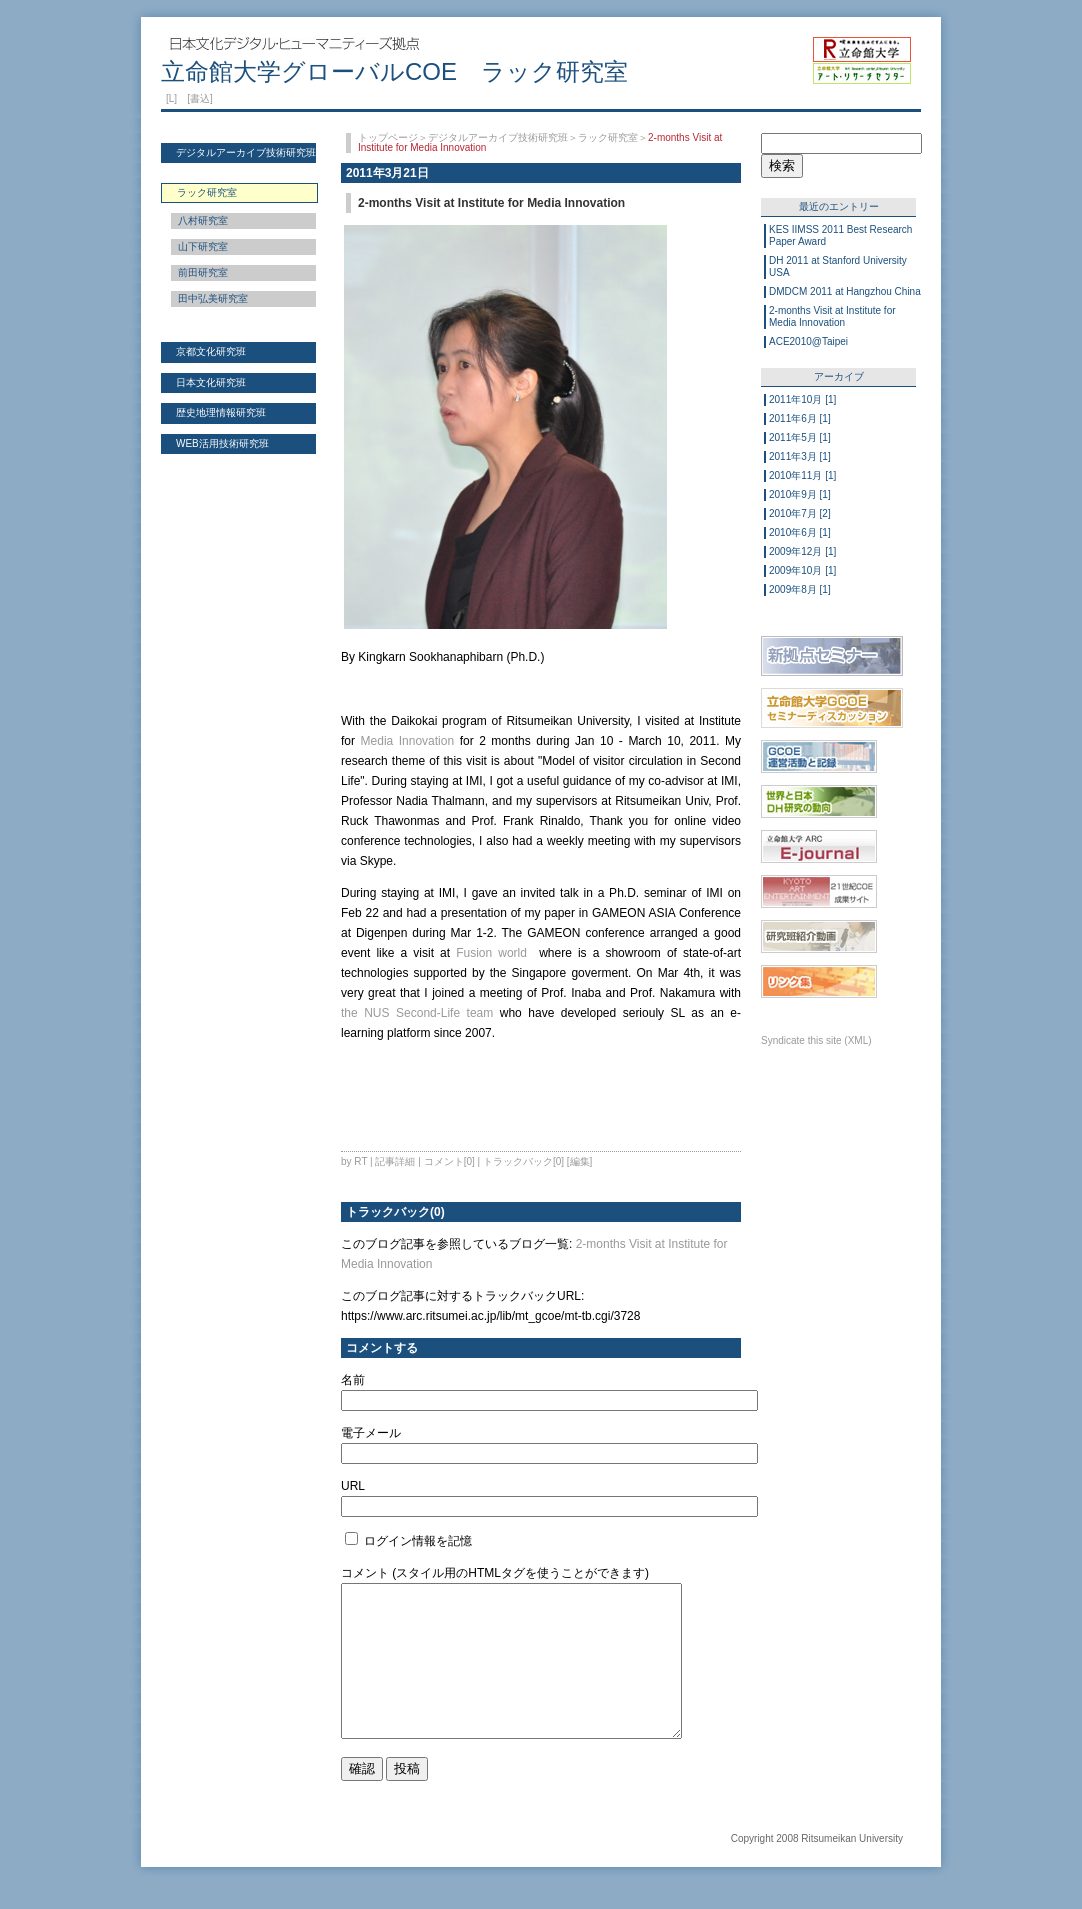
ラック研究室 (608, 137)
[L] (171, 98)
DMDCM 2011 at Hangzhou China (845, 291)
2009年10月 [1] (802, 570)
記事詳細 (395, 1161)
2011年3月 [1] (800, 456)
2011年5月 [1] (800, 437)
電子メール (371, 1433)
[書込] (200, 98)
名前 (353, 1380)
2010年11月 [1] (802, 475)
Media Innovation (408, 741)
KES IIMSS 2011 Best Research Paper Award (840, 235)
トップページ (388, 137)
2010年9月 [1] (800, 494)
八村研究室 (203, 220)
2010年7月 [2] (800, 513)
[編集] (580, 1161)
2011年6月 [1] (800, 418)
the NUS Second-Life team (417, 1013)
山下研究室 (203, 246)
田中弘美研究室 (213, 298)
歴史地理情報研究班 (221, 412)
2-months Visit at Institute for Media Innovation (832, 316)
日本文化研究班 (211, 382)
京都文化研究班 (211, 351)
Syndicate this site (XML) (816, 1040)
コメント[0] (449, 1161)
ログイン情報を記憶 (408, 1541)
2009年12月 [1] (802, 551)
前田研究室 (203, 272)
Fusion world (491, 953)
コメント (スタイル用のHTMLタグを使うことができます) (495, 1573)
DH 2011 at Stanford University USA (838, 266)
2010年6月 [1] (800, 532)
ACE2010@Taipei (808, 341)
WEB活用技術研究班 (222, 443)
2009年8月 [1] (800, 589)
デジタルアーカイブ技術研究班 (246, 152)
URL (353, 1486)
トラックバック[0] (523, 1161)
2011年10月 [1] (802, 399)
